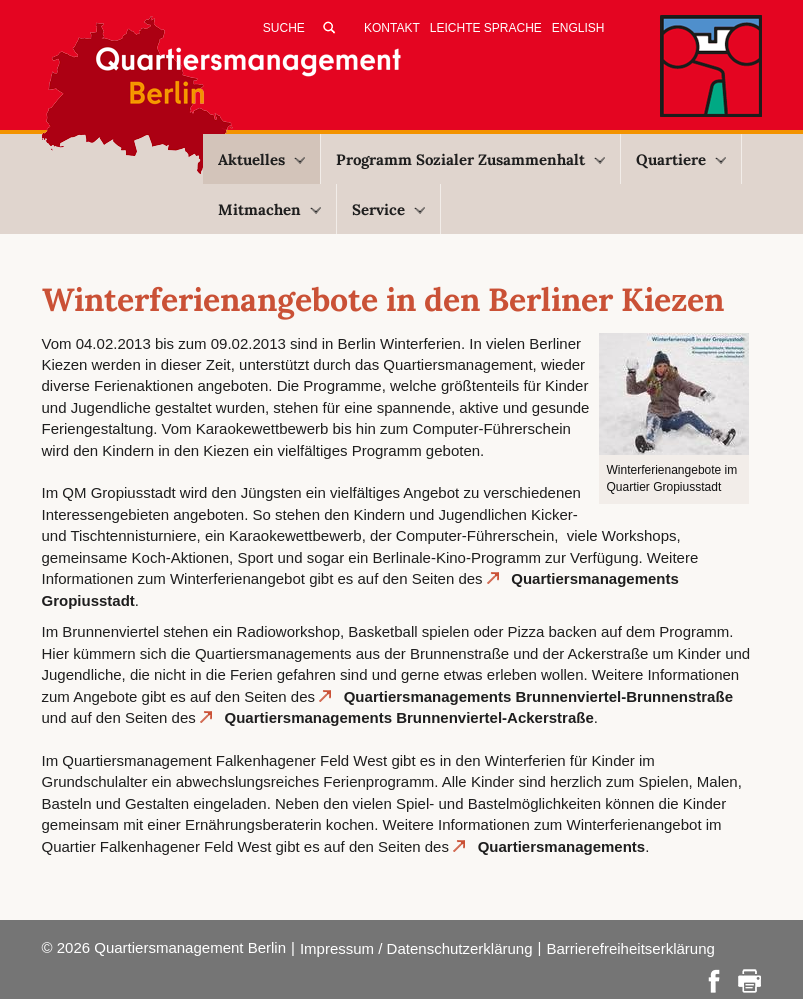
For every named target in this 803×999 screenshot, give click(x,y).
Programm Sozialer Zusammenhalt (470, 159)
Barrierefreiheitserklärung (630, 948)
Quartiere (681, 159)
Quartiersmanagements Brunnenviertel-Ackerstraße (408, 717)
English (578, 28)
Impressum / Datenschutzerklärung (416, 948)
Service (388, 209)
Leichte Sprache (486, 28)
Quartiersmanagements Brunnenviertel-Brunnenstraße (538, 696)
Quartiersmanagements (562, 846)
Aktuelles (261, 159)
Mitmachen (269, 209)
